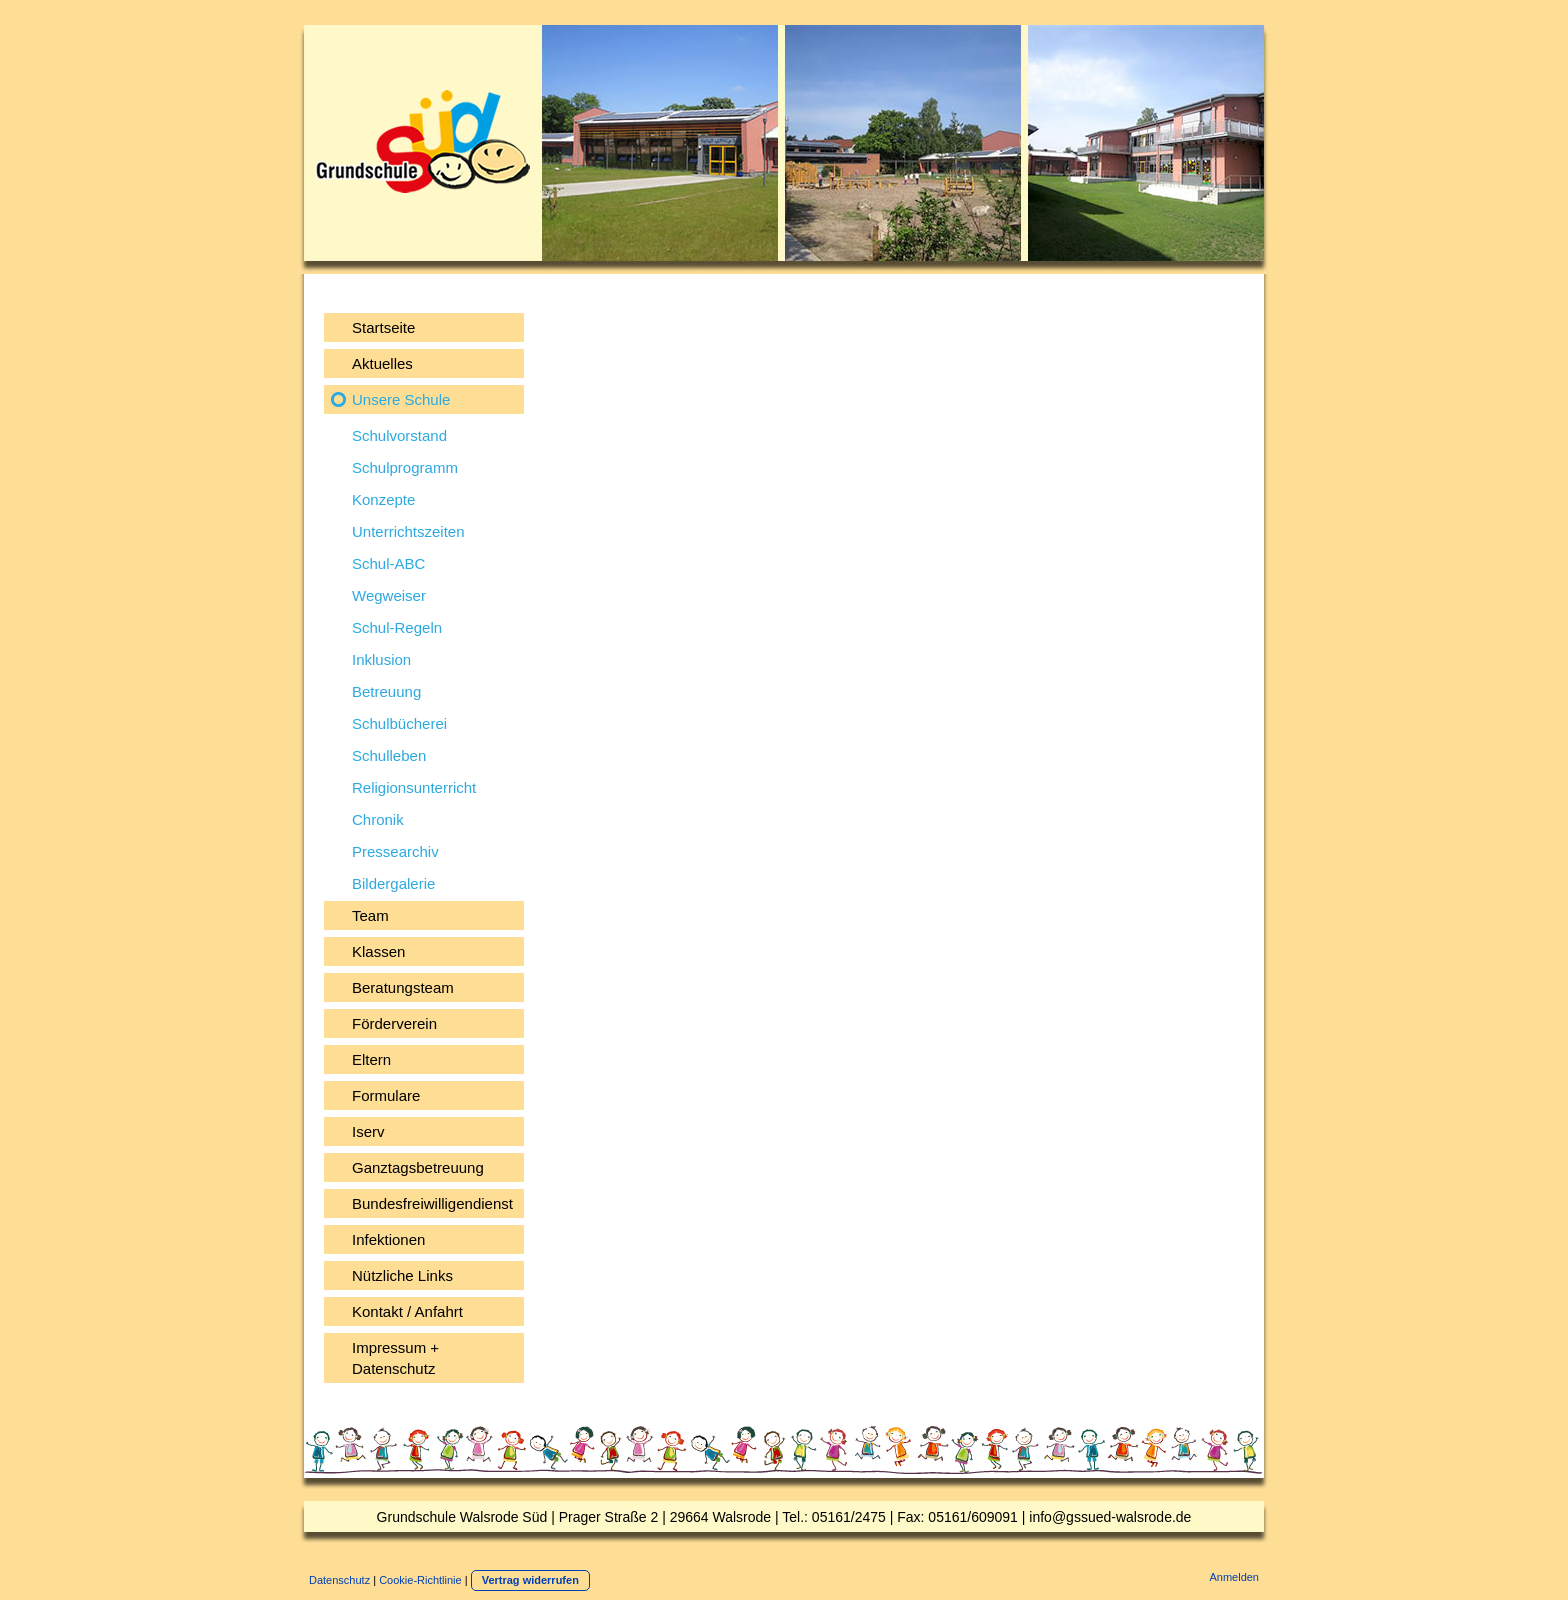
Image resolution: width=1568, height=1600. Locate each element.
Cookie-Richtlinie (420, 1580)
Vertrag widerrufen (530, 1580)
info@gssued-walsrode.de (1110, 1517)
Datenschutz (339, 1580)
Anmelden (1234, 1577)
